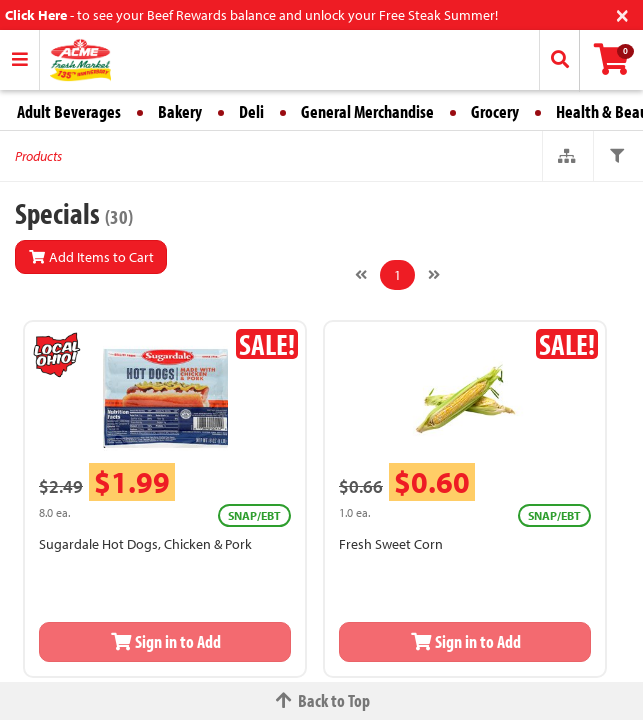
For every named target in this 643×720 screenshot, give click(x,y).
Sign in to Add (165, 641)
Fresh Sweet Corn (391, 544)
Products (38, 156)
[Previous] (361, 275)
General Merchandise (367, 111)
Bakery (180, 111)
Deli (251, 111)
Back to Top (322, 700)
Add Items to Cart (91, 257)
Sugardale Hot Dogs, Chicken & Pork (145, 544)
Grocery (495, 111)
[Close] (622, 13)
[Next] (434, 275)
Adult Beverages (69, 111)
